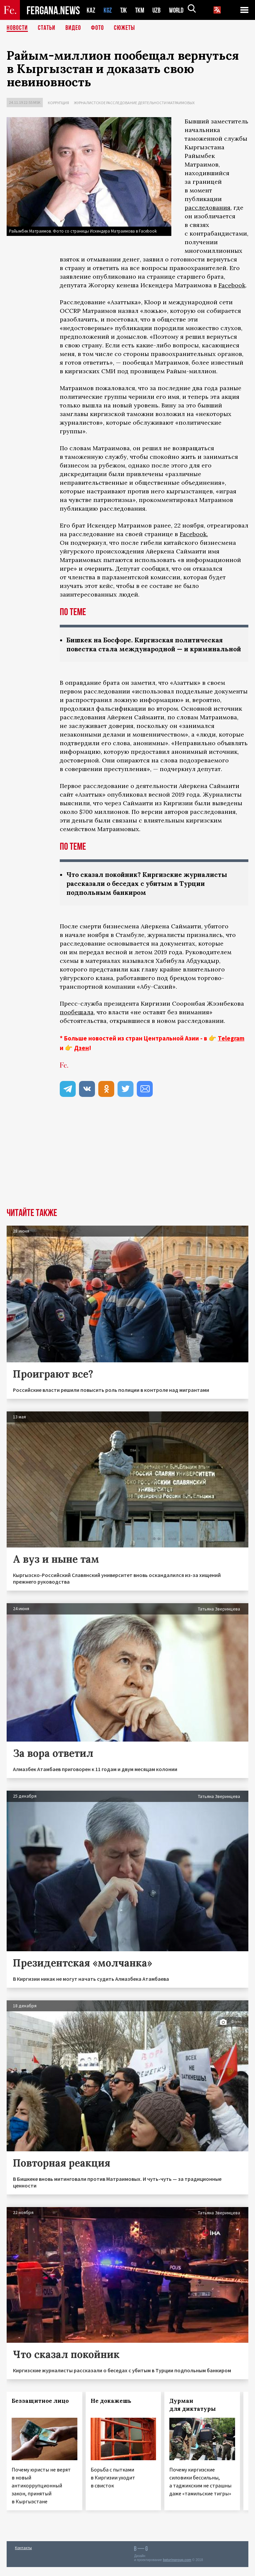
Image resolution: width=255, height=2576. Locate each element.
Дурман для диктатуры (192, 2413)
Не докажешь (111, 2409)
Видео (73, 28)
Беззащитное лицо (40, 2409)
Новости (17, 28)
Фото (97, 28)
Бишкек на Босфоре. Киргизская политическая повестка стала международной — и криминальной (149, 649)
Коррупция (58, 102)
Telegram (231, 1047)
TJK (124, 10)
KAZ (91, 10)
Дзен (81, 1057)
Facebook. (194, 534)
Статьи (46, 28)
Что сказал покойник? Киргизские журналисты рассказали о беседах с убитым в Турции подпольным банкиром (150, 892)
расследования (207, 207)
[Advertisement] (127, 1167)
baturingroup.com (177, 2569)
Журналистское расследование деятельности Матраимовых (134, 102)
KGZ (108, 10)
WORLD (178, 10)
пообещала (77, 1021)
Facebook (231, 285)
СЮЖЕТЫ (124, 28)
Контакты (23, 2556)
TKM (141, 10)
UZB (158, 10)
